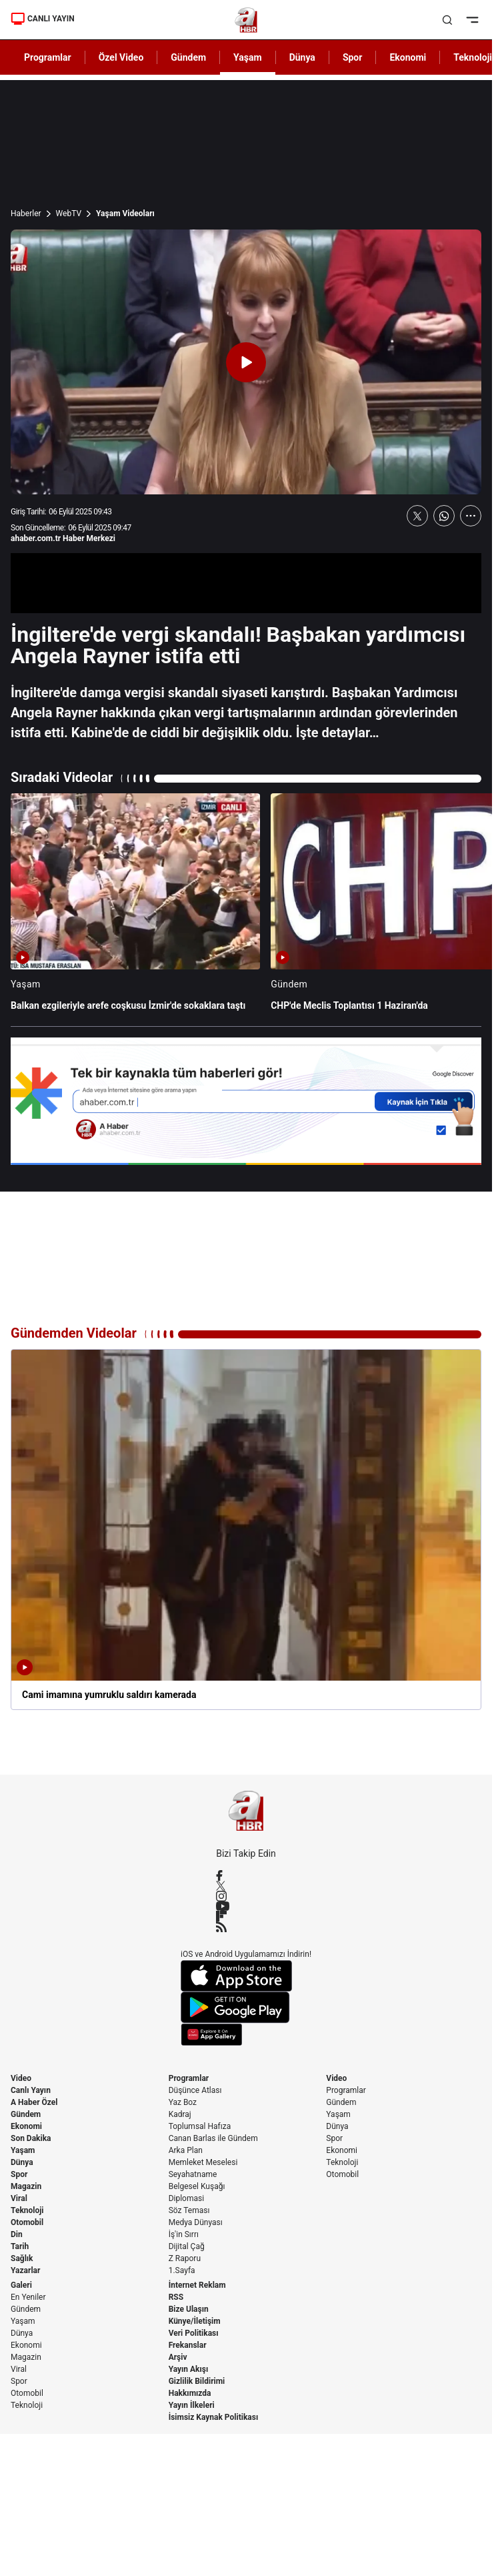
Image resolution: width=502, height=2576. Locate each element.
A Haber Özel (34, 2102)
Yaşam (23, 2150)
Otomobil (27, 2222)
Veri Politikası (194, 2333)
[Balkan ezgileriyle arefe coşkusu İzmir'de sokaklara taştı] (135, 908)
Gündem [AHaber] (188, 57)
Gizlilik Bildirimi (197, 2381)
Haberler (26, 213)
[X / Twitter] (246, 1886)
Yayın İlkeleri (192, 2405)
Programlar (189, 2078)
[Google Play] (246, 2008)
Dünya (22, 2162)
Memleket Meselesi (203, 2162)
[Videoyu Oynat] (246, 362)
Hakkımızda (190, 2393)
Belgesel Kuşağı (197, 2186)
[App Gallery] (246, 2035)
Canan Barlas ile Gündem (213, 2138)
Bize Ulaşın (189, 2309)
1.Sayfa (182, 2270)
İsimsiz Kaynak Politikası (214, 2417)
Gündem (26, 2114)
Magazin (26, 2186)
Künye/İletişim (195, 2321)
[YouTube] (246, 1906)
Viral (19, 2198)
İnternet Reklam (197, 2285)
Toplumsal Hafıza (200, 2126)
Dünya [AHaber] (302, 57)
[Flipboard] (246, 1916)
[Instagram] (246, 1896)
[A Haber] (246, 20)
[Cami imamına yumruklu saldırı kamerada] (246, 1529)
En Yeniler (28, 2297)
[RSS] (246, 1926)
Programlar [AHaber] (47, 57)
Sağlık (22, 2258)
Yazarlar (25, 2270)
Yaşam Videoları (125, 213)
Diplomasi (186, 2198)
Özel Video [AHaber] (121, 57)
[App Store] (246, 1976)
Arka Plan (186, 2150)
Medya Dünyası (196, 2222)
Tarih (20, 2246)
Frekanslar (188, 2345)
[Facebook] (246, 1875)
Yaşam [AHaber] (247, 57)
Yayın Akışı (189, 2369)
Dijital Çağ (187, 2246)
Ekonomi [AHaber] (407, 57)
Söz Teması (189, 2210)
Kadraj (180, 2114)
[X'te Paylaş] (417, 515)
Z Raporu (185, 2258)
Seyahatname (193, 2174)
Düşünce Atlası (195, 2090)
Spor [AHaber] (353, 57)
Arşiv (178, 2357)
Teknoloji (27, 2210)
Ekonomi (26, 2126)
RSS (176, 2297)
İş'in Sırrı (184, 2234)
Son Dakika (31, 2138)
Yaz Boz (183, 2102)
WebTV (68, 213)
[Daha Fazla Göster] (470, 515)
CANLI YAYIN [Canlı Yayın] (43, 19)
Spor (19, 2174)
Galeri (21, 2285)
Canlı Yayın (31, 2090)
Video (21, 2078)
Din (17, 2234)
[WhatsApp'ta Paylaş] (444, 515)
